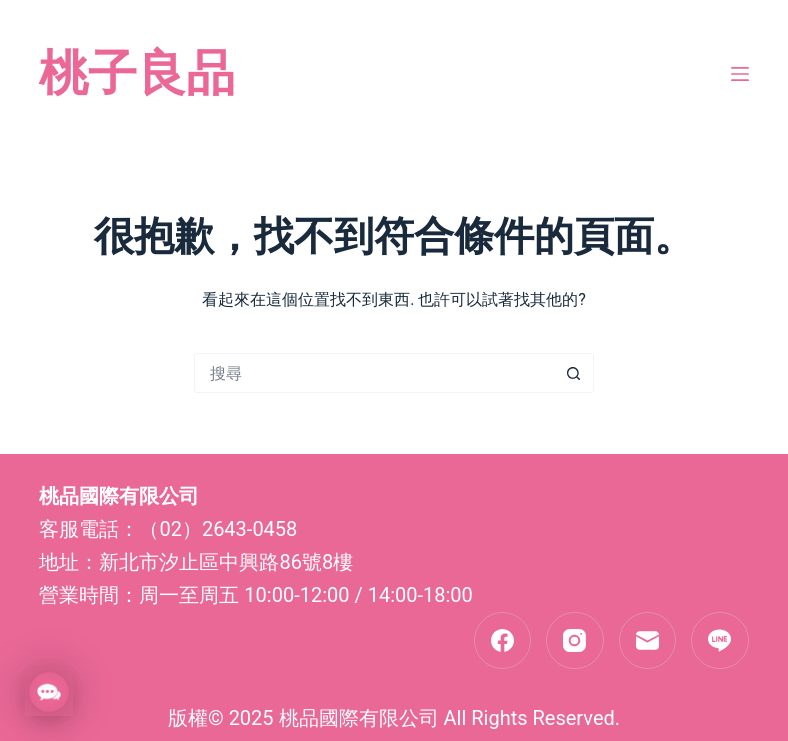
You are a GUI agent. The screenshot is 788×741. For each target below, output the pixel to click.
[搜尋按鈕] (574, 373)
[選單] (740, 74)
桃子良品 (137, 73)
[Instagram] (575, 641)
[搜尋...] (374, 373)
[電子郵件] (648, 641)
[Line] (720, 641)
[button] (49, 692)
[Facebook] (503, 641)
